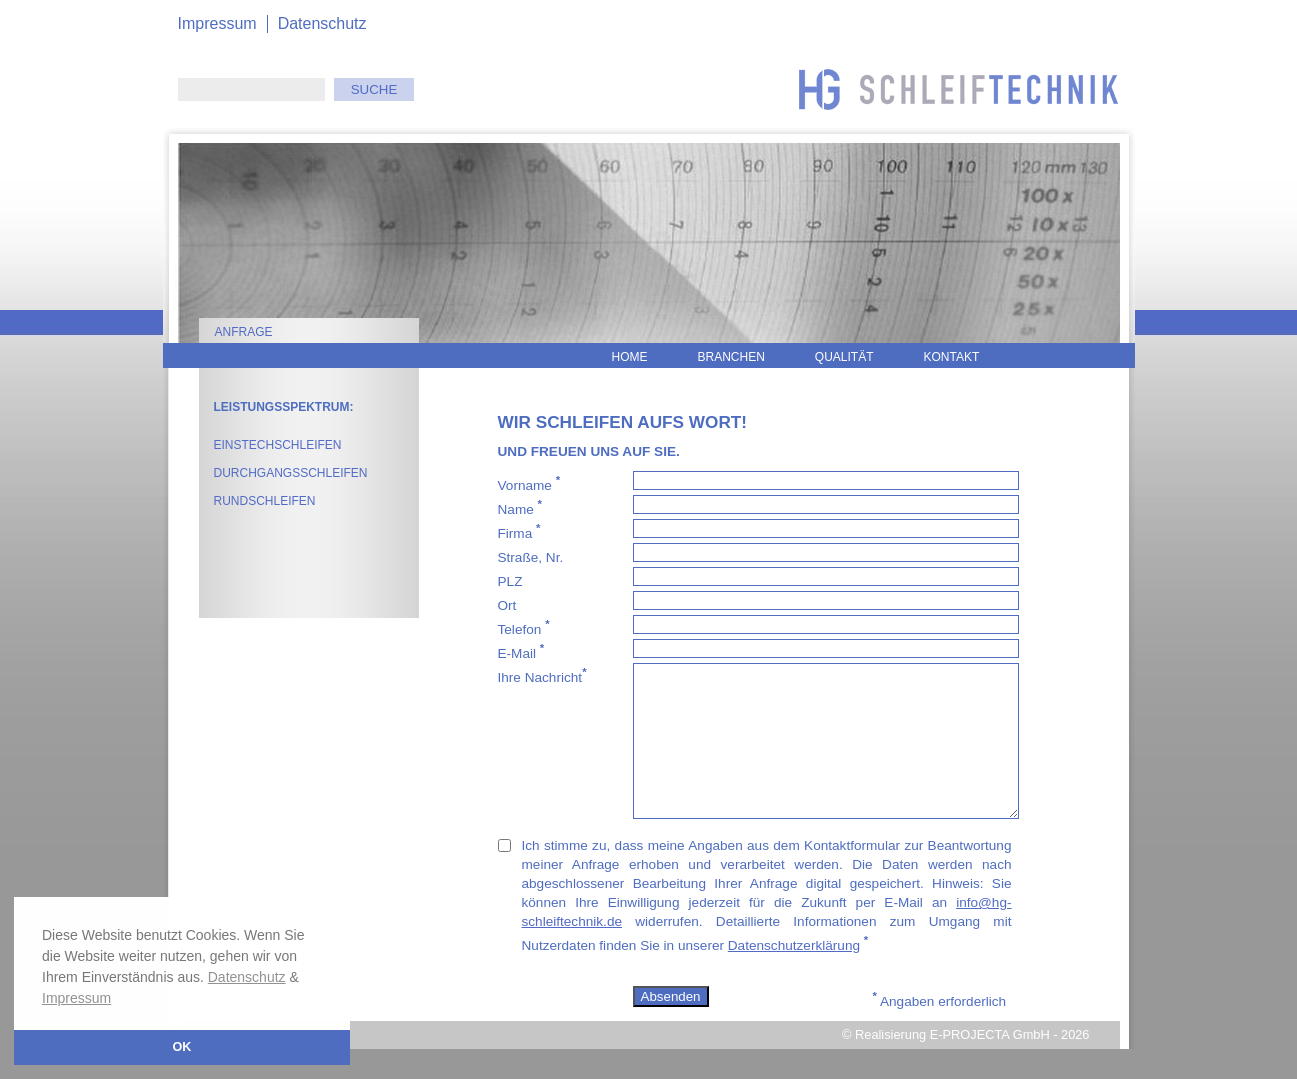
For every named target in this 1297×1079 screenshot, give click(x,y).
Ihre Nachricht (542, 675)
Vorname (529, 483)
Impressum (76, 998)
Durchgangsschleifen (291, 473)
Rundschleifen (265, 501)
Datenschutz (247, 977)
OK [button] (182, 1047)
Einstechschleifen (278, 445)
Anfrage (244, 332)
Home (630, 357)
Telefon (524, 627)
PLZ (514, 579)
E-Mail (521, 651)
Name (520, 507)
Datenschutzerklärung (794, 975)
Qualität (844, 357)
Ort (511, 603)
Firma (519, 531)
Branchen (731, 357)
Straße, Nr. (535, 555)
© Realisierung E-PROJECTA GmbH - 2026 (965, 1064)
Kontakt (952, 357)
